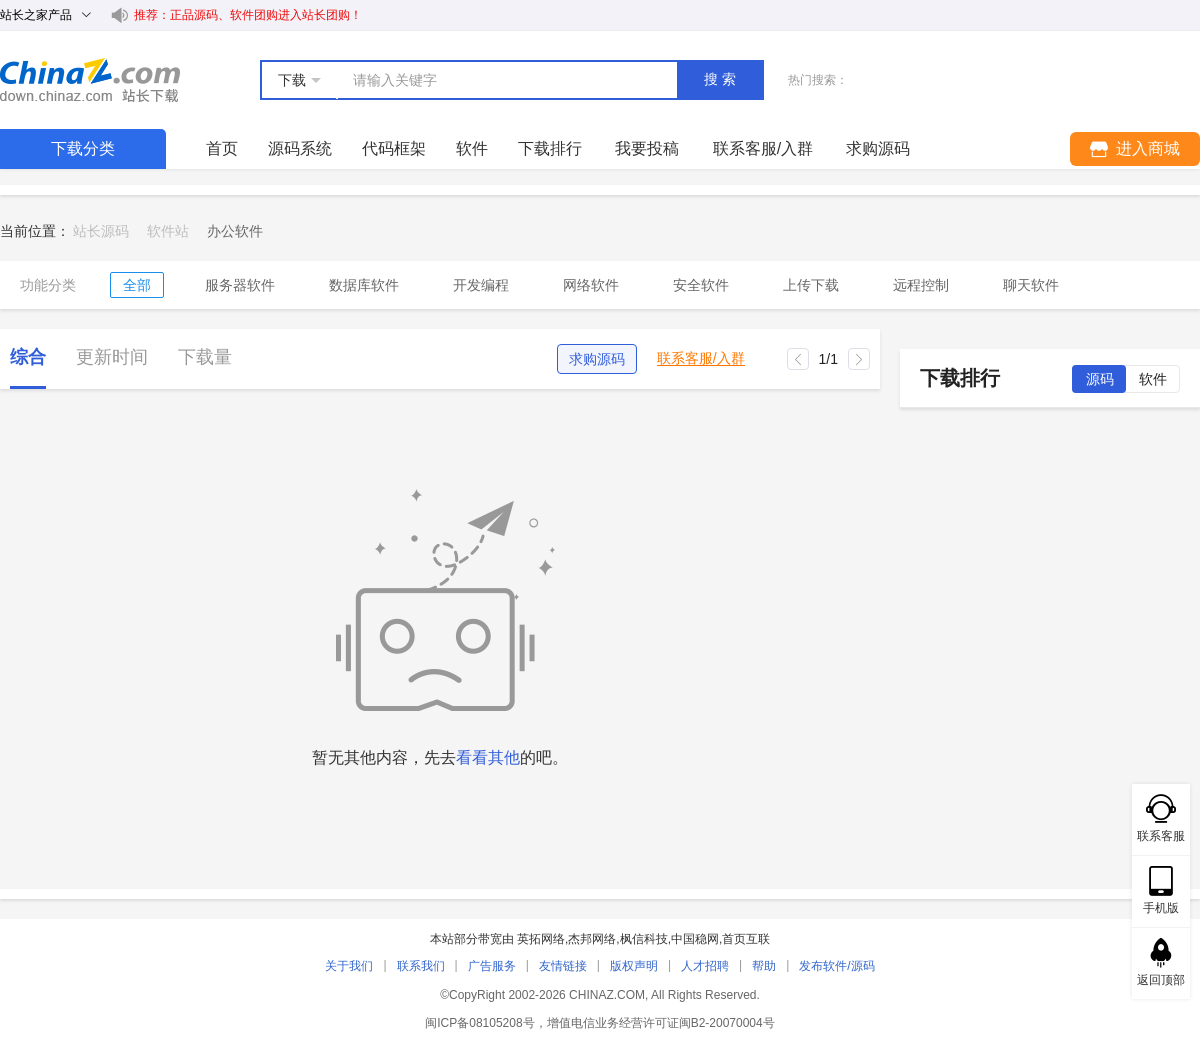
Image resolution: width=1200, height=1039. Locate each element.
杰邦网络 (592, 939)
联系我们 (421, 966)
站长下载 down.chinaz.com (90, 80)
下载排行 (550, 148)
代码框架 (394, 148)
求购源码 (597, 359)
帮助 (764, 966)
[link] (235, 231)
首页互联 (746, 939)
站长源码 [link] (101, 231)
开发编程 (481, 285)
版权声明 (634, 966)
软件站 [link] (168, 231)
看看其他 (488, 757)
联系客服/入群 (701, 358)
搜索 (722, 79)
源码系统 (300, 148)
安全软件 (701, 285)
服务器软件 (240, 285)
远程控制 (921, 285)
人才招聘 (705, 966)
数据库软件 (364, 285)
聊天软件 (1031, 285)
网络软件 (591, 285)
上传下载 (811, 285)
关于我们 (349, 966)
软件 (472, 148)
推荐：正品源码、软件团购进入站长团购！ (248, 15)
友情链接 (563, 966)
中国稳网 (695, 939)
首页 (222, 148)
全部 (137, 285)
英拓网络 (541, 939)
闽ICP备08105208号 (479, 1023)
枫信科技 (644, 939)
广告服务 (492, 966)
